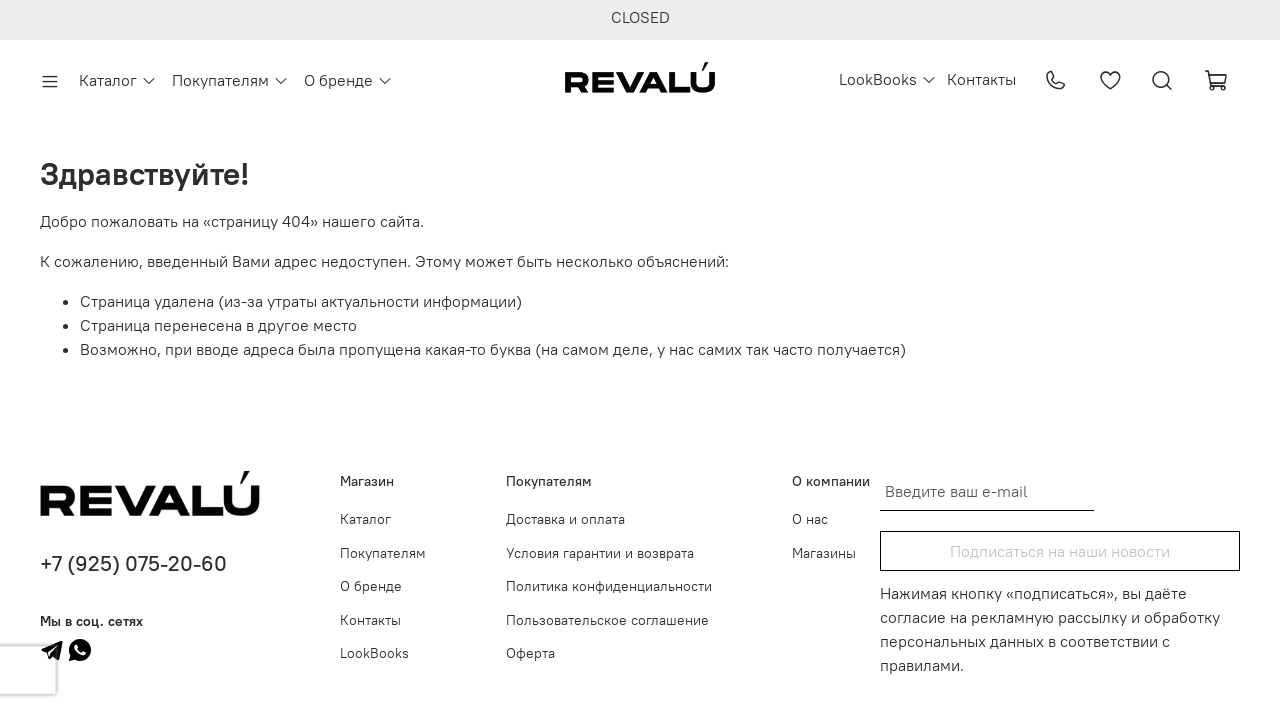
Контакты (981, 79)
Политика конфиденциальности (609, 586)
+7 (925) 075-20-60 (133, 563)
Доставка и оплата (565, 519)
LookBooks (888, 79)
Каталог (118, 80)
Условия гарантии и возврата (600, 553)
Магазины (824, 553)
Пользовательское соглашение (607, 620)
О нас (810, 519)
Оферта (530, 653)
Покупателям (230, 80)
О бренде (348, 80)
